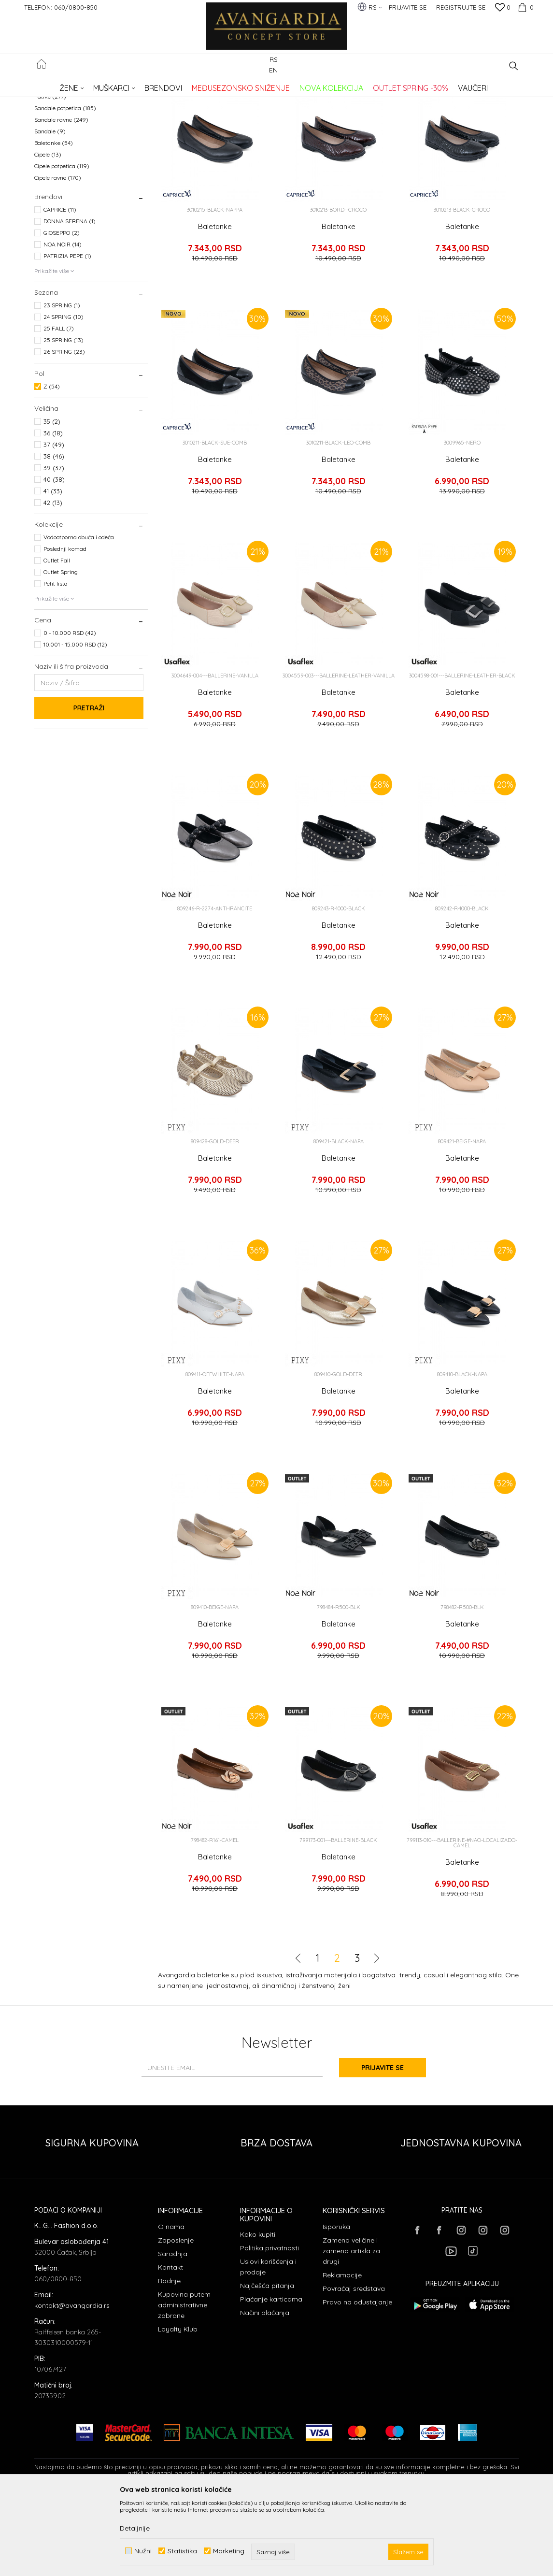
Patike (50, 175)
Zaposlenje (176, 2319)
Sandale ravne (61, 198)
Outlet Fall (56, 639)
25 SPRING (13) (63, 418)
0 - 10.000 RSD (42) (69, 711)
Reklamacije (342, 2353)
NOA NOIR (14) (62, 323)
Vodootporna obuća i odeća (78, 615)
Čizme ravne (58, 140)
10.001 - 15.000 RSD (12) (75, 723)
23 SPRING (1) (61, 384)
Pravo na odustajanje (357, 2380)
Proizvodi (136, 84)
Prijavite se (382, 2146)
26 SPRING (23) (64, 430)
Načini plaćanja (264, 2391)
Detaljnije (135, 2528)
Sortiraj (331, 100)
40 (54, 558)
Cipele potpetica (61, 244)
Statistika (182, 2551)
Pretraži (88, 786)
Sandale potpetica (65, 186)
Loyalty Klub (178, 2407)
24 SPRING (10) (63, 395)
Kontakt (170, 2346)
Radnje (169, 2359)
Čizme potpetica (61, 128)
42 (52, 581)
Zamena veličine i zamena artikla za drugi (351, 2330)
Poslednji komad (64, 627)
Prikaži (418, 100)
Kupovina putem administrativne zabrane (184, 2384)
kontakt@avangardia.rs (72, 2384)
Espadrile (53, 152)
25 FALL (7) (58, 407)
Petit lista (55, 662)
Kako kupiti (257, 2313)
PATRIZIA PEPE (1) (67, 334)
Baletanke (53, 221)
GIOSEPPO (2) (61, 311)
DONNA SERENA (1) (69, 299)
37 (53, 523)
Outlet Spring (60, 650)
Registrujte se (460, 7)
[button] (513, 66)
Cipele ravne (57, 256)
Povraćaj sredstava (354, 2367)
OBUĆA (165, 84)
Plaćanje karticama (271, 2378)
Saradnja (172, 2332)
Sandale (50, 210)
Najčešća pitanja (267, 2364)
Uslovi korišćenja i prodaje (268, 2345)
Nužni (143, 2551)
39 (53, 546)
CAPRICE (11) (59, 288)
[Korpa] (524, 7)
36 (53, 512)
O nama (171, 2305)
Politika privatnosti (269, 2326)
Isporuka (336, 2305)
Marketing (228, 2551)
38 (53, 535)
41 (52, 570)
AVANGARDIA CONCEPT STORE (75, 84)
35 (51, 500)
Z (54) (51, 465)
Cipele (47, 233)
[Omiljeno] (502, 8)
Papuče (51, 163)
